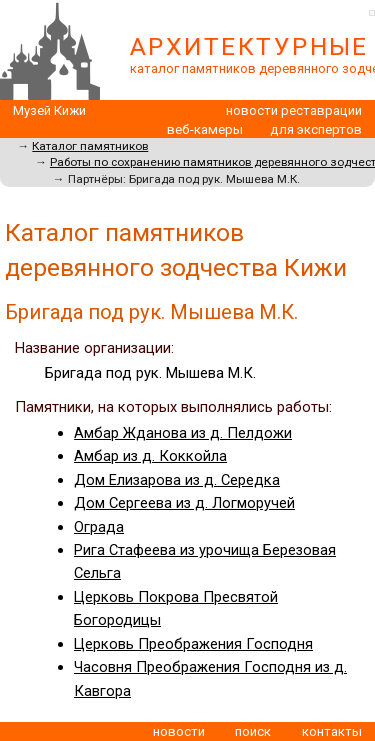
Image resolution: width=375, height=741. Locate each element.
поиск (253, 731)
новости (179, 731)
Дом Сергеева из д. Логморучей (184, 503)
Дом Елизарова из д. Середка (177, 480)
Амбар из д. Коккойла (150, 456)
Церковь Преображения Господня (193, 644)
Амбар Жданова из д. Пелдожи (183, 433)
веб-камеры (205, 129)
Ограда (99, 527)
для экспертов (316, 129)
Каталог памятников (90, 146)
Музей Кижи (49, 110)
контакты (332, 731)
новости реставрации (294, 110)
